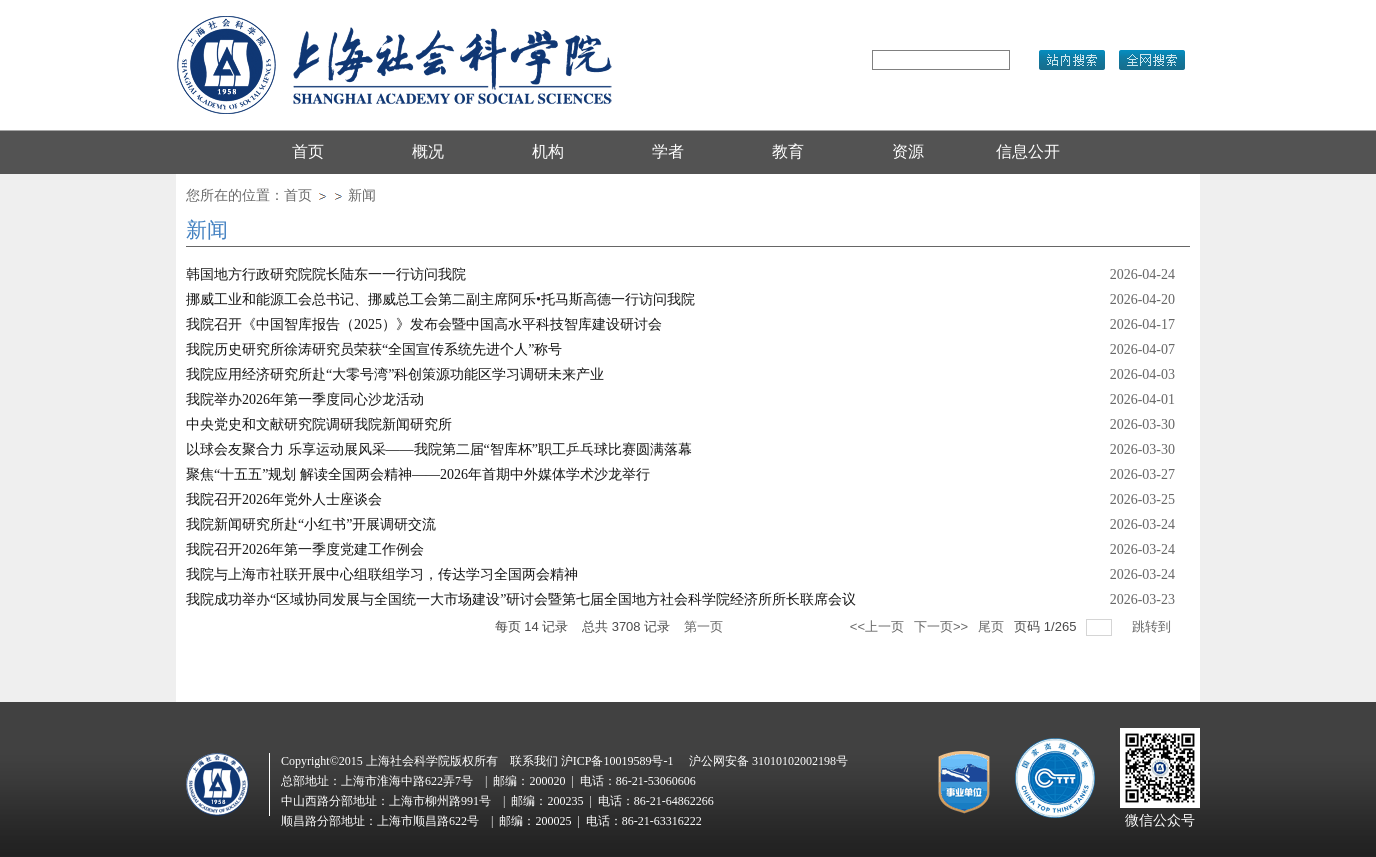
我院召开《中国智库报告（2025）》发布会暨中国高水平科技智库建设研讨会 (424, 324)
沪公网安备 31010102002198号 (768, 761)
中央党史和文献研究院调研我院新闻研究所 (319, 424)
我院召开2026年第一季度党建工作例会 (305, 549)
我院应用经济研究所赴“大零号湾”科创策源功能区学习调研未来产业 (395, 374)
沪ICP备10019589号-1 (617, 761)
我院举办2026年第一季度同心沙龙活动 (305, 399)
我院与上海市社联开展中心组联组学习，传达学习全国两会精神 (382, 574)
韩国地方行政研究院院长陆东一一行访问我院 (326, 274)
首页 (298, 195)
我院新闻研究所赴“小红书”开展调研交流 (311, 524)
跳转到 (1153, 626)
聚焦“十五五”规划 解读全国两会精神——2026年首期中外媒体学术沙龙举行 (418, 474)
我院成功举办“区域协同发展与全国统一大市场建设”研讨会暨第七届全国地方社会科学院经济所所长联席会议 (521, 599)
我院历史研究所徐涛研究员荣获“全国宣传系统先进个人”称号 (374, 349)
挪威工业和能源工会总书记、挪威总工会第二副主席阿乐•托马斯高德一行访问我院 (440, 299)
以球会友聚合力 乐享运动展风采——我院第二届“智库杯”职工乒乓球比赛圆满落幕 (439, 449)
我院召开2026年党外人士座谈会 (284, 499)
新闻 (362, 195)
